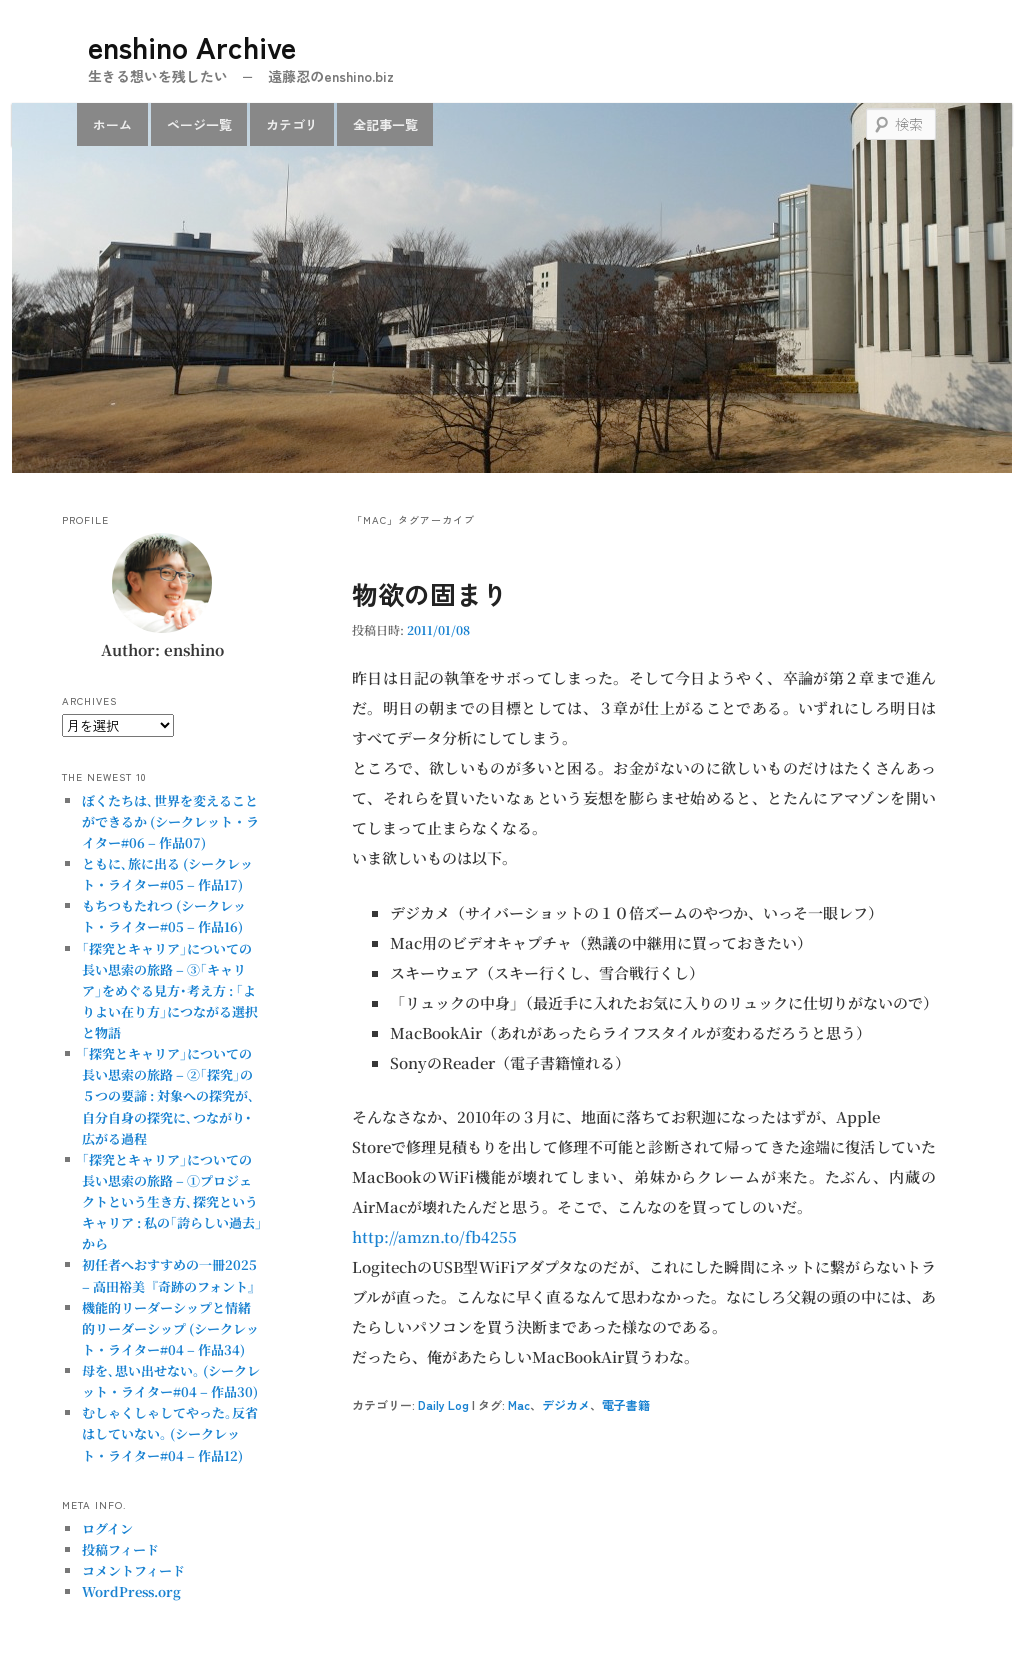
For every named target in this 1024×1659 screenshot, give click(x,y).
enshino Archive (192, 46)
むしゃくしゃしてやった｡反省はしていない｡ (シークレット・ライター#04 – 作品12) (170, 1433)
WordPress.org (131, 1591)
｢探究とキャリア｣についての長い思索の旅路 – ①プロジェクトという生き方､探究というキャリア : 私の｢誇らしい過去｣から (172, 1202)
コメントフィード (133, 1570)
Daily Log (443, 1404)
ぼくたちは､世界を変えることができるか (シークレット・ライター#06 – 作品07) (170, 821)
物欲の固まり (430, 593)
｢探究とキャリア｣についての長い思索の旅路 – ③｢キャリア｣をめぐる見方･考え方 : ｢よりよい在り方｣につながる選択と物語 (170, 991)
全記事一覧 (385, 124)
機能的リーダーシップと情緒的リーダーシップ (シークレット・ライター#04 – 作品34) (170, 1328)
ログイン (107, 1528)
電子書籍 (626, 1404)
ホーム (112, 124)
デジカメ (566, 1404)
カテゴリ (292, 124)
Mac (519, 1404)
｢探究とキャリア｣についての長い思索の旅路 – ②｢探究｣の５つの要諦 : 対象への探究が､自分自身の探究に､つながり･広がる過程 (168, 1096)
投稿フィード (120, 1549)
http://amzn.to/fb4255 (434, 1236)
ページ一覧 (199, 124)
